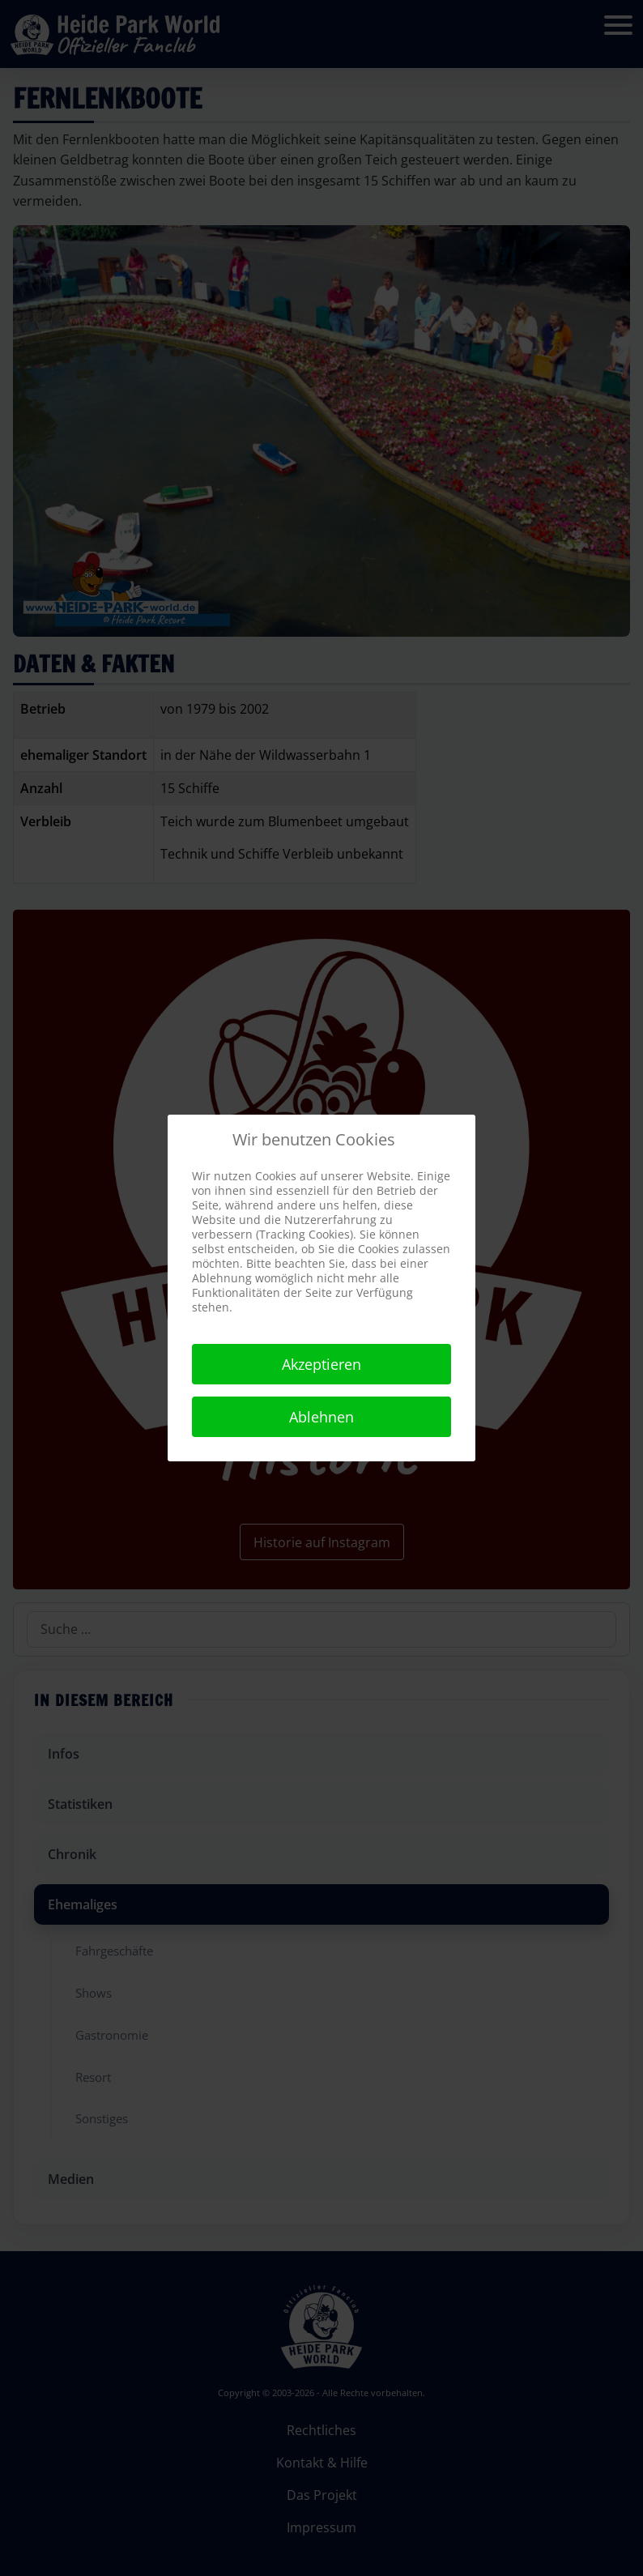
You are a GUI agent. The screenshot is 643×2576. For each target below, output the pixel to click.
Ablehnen (321, 1417)
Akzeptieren (321, 1364)
